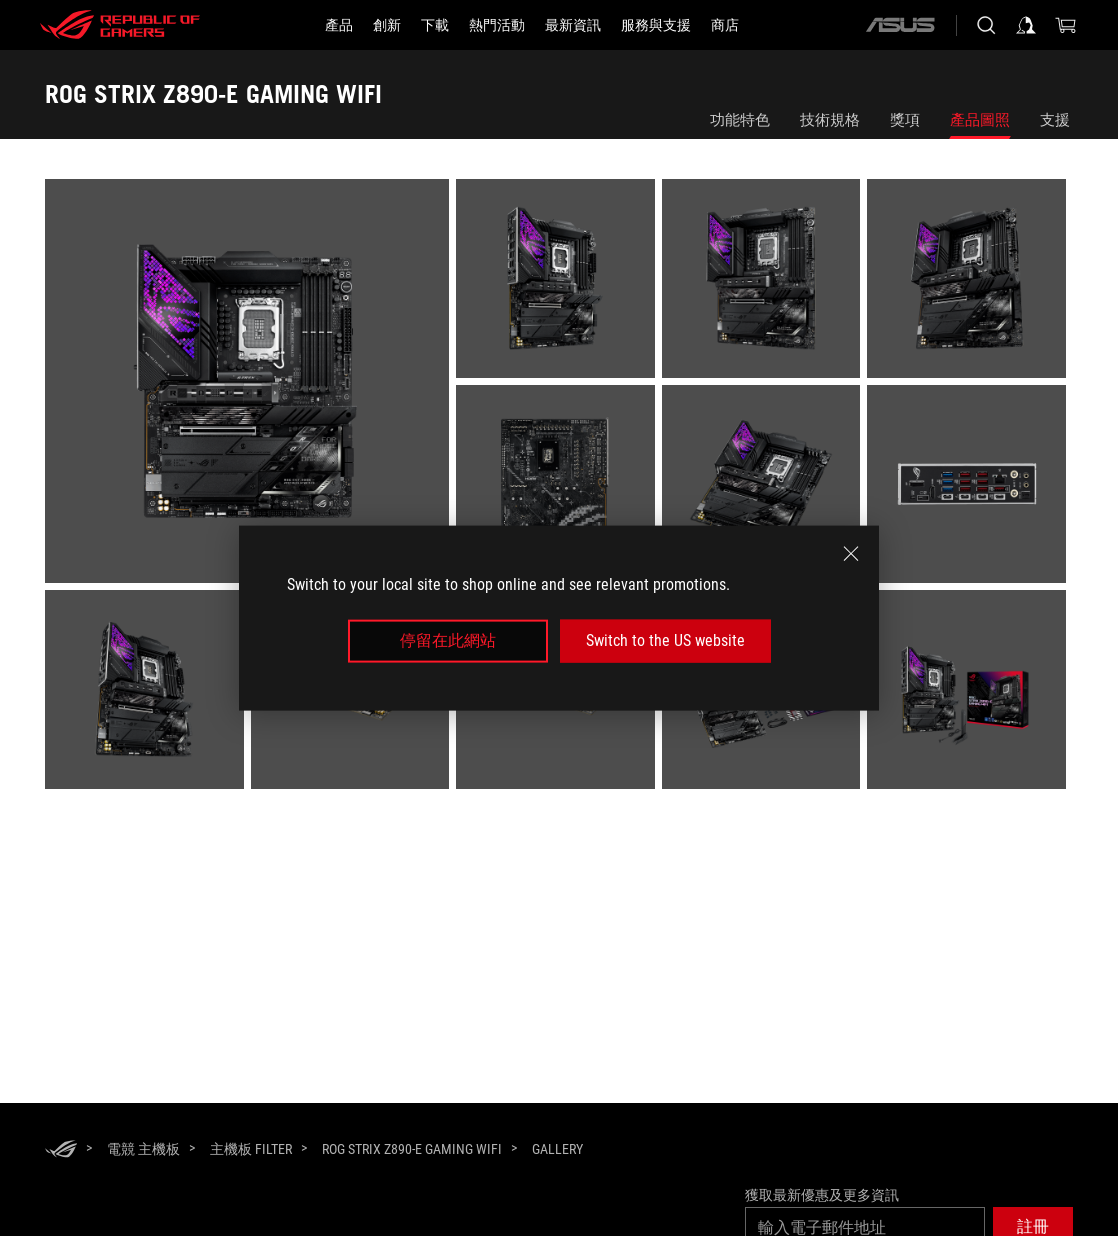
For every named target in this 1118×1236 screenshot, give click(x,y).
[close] (851, 554)
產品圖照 (980, 120)
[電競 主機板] (143, 1149)
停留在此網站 (448, 640)
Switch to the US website (665, 640)
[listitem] (250, 384)
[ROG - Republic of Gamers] (120, 25)
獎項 (905, 120)
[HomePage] (61, 1150)
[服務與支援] (656, 25)
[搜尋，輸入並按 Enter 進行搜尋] (986, 25)
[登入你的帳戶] (1026, 25)
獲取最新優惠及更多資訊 (822, 1195)
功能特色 (740, 120)
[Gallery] (557, 1150)
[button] (339, 25)
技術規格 (830, 120)
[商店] (725, 25)
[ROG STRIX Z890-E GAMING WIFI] (412, 1149)
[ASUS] (900, 25)
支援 (1055, 120)
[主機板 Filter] (251, 1149)
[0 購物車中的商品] (1066, 25)
